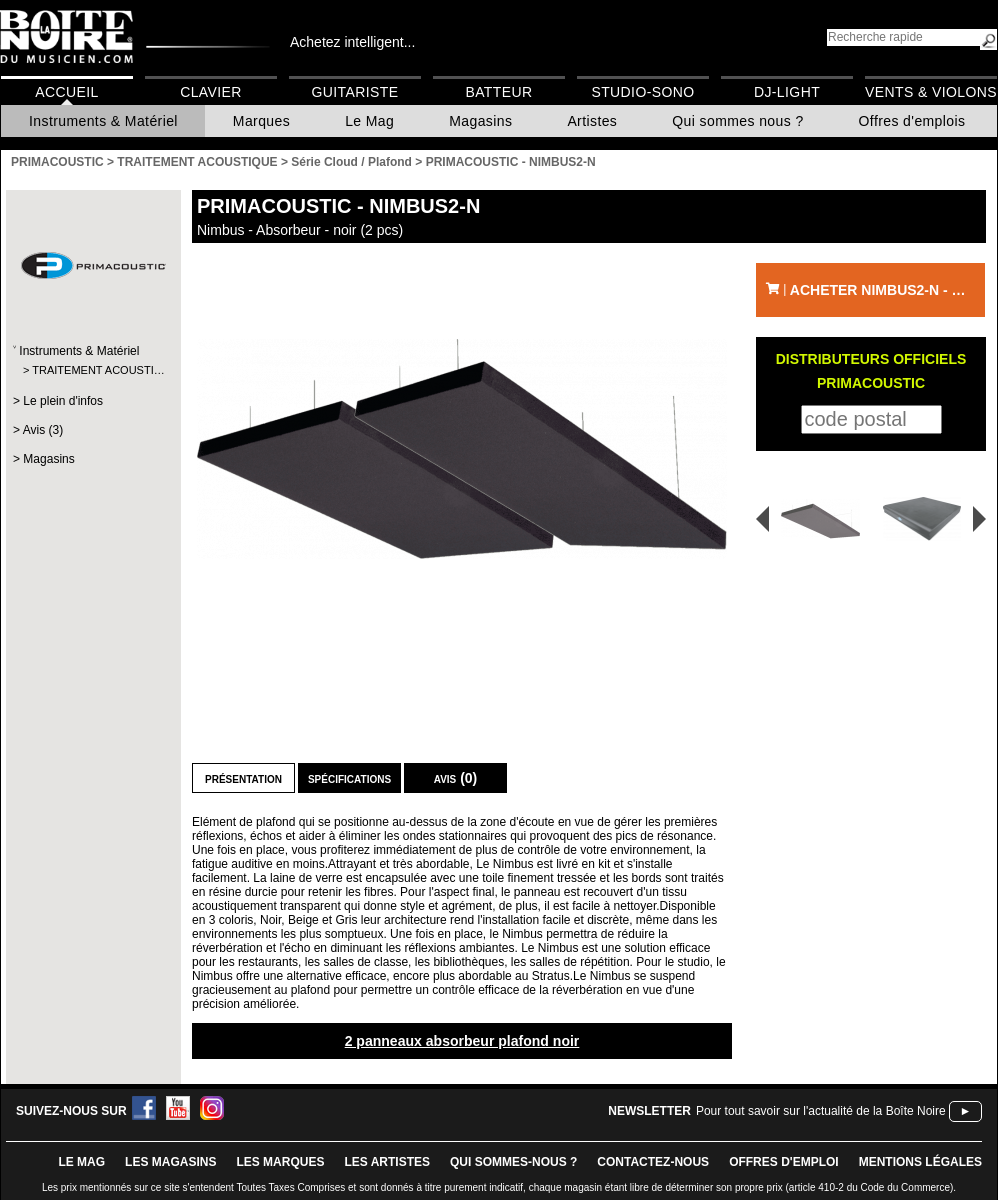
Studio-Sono (642, 92)
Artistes (592, 121)
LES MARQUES (280, 1162)
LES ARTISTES (387, 1162)
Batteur (498, 92)
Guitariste (355, 92)
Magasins (480, 121)
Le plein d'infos (63, 401)
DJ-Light (787, 92)
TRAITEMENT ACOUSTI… (92, 370)
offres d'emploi (784, 1162)
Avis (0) (456, 778)
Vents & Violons (931, 92)
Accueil (66, 92)
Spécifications (349, 778)
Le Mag (369, 121)
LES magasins (170, 1162)
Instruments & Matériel (103, 121)
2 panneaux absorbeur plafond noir (462, 1041)
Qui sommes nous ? (737, 121)
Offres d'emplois (912, 121)
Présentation (243, 778)
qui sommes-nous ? (513, 1162)
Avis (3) (43, 430)
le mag (81, 1162)
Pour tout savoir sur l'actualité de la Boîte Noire (821, 1111)
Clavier (211, 92)
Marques (261, 121)
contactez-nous (653, 1162)
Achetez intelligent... (352, 42)
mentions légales (920, 1162)
